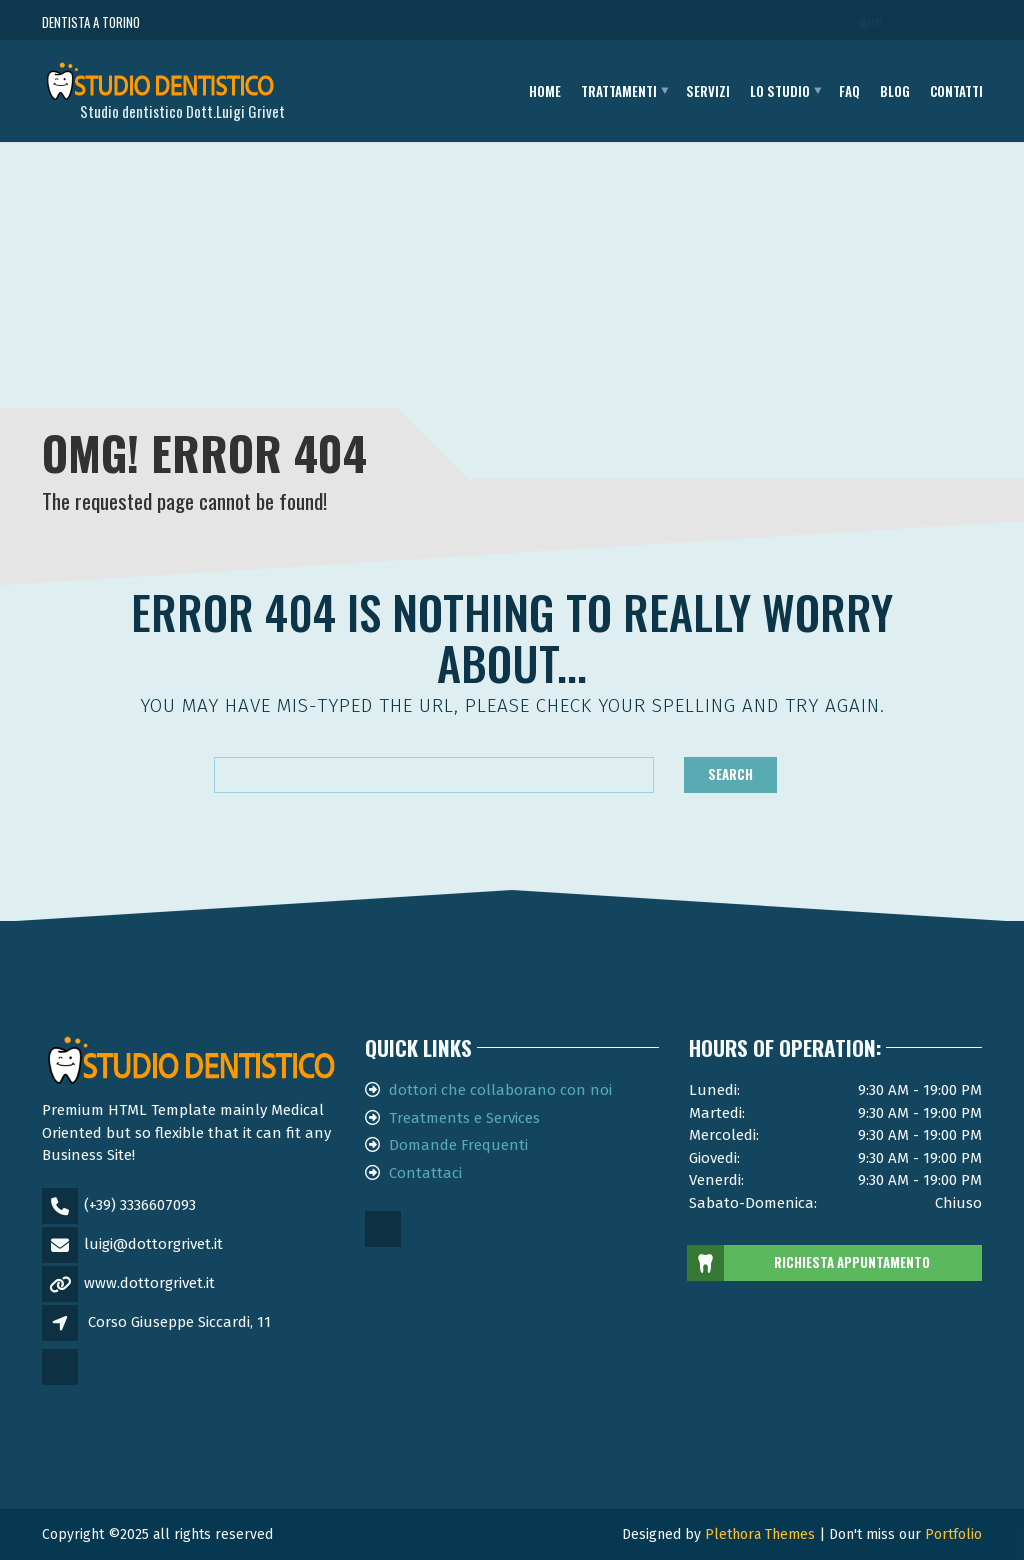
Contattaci (425, 1173)
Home (545, 91)
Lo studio (780, 91)
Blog (895, 91)
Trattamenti (619, 91)
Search (730, 774)
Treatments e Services (464, 1118)
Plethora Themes (760, 1534)
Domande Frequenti (458, 1145)
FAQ (849, 91)
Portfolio (953, 1534)
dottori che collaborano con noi (500, 1090)
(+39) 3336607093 (140, 1205)
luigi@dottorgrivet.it (153, 1244)
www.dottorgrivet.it (149, 1283)
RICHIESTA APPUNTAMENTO (809, 1263)
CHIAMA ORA (871, 22)
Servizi (708, 91)
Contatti (956, 91)
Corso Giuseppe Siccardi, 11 (179, 1322)
